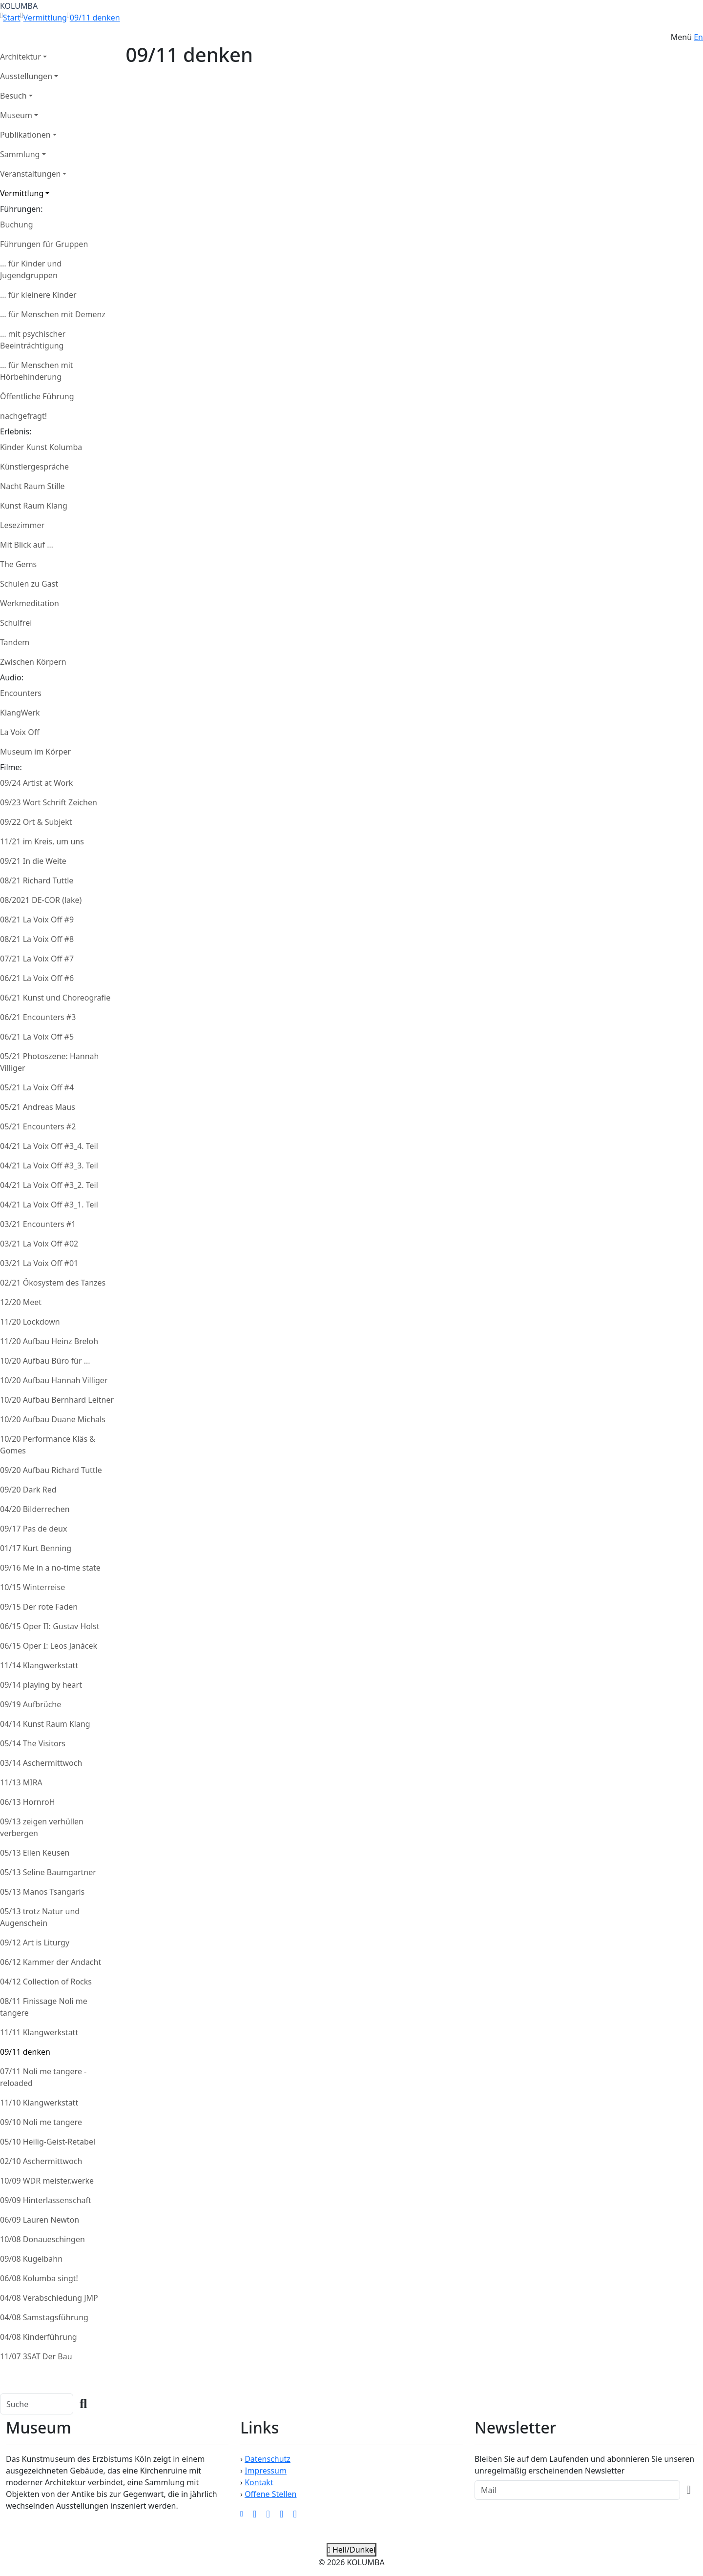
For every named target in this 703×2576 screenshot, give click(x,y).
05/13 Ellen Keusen (34, 1852)
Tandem (14, 642)
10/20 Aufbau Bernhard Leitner (57, 1399)
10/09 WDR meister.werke (47, 2180)
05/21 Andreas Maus (37, 1107)
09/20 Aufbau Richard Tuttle (51, 1470)
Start (12, 17)
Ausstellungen (26, 76)
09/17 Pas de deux (33, 1528)
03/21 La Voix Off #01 (39, 1263)
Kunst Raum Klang (33, 505)
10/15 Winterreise (32, 1587)
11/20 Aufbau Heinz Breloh (49, 1341)
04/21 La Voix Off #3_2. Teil (49, 1185)
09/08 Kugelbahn (31, 2258)
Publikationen (25, 134)
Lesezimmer (22, 525)
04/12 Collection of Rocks (46, 1981)
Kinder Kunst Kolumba (41, 447)
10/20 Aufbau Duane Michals (52, 1419)
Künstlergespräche (34, 466)
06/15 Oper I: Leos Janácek (48, 1645)
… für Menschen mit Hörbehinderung (36, 371)
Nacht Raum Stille (32, 486)
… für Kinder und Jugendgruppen (31, 269)
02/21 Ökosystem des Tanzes (52, 1282)
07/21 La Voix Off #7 (37, 958)
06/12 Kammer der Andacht (50, 1962)
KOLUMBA (19, 5)
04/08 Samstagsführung (44, 2317)
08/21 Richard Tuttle (36, 880)
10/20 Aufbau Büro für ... (45, 1360)
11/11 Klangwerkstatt (39, 2032)
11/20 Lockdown (30, 1321)
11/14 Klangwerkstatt (39, 1665)
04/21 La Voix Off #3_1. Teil (49, 1204)
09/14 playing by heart (41, 1684)
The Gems (18, 564)
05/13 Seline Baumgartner (48, 1872)
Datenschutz (267, 2458)
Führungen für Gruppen (44, 244)
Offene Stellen (270, 2494)
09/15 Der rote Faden (39, 1606)
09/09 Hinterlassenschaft (45, 2200)
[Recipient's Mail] (577, 2490)
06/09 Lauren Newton (39, 2219)
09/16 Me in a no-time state (50, 1567)
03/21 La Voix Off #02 (39, 1243)
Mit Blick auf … (26, 544)
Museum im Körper (35, 751)
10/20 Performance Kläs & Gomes (47, 1444)
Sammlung (20, 154)
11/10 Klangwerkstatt (39, 2102)
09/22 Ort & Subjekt (36, 822)
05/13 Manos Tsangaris (42, 1891)
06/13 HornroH (27, 1802)
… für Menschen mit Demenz (52, 314)
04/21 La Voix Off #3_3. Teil (49, 1165)
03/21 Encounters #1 (38, 1224)
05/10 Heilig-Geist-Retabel (47, 2141)
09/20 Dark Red (28, 1489)
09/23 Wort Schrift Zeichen (48, 802)
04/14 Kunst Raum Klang (45, 1723)
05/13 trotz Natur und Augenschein (40, 1917)
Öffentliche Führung (37, 396)
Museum (16, 115)
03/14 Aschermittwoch (41, 1763)
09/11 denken (95, 17)
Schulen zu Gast (29, 583)
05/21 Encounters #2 (38, 1126)
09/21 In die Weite (33, 861)
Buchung (16, 224)
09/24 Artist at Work (36, 782)
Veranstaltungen (30, 173)
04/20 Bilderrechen (35, 1509)
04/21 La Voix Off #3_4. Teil (49, 1146)
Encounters (20, 693)
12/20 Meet (20, 1302)
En (698, 37)
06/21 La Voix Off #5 (37, 1036)
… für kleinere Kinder (38, 294)
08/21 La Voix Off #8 (37, 939)
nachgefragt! (23, 415)
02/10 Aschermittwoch (41, 2161)
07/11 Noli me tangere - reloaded (43, 2077)
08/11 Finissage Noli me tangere (43, 2007)
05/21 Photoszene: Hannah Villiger (49, 1062)
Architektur (20, 56)
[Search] (36, 2403)
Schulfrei (16, 622)
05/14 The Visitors (32, 1743)
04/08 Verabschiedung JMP (49, 2297)
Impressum (266, 2470)
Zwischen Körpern (33, 661)
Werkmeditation (29, 603)
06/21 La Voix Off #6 (37, 978)
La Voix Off (20, 732)
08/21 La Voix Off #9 (37, 919)
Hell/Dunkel (351, 2549)
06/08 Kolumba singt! (39, 2278)
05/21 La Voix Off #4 (37, 1087)
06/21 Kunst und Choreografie (55, 997)
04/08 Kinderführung (38, 2336)
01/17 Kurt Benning (35, 1548)
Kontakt (259, 2482)
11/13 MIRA (21, 1782)
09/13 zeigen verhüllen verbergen (41, 1827)
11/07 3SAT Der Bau (36, 2356)
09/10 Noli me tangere (41, 2122)
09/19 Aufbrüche (30, 1704)
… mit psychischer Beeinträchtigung (32, 339)
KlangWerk (20, 712)
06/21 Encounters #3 (38, 1017)
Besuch (13, 95)
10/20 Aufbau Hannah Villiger (53, 1380)
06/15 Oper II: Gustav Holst (50, 1626)
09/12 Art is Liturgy (34, 1942)
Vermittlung (45, 17)
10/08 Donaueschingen (42, 2239)
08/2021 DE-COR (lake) (41, 900)
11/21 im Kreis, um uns (42, 841)
